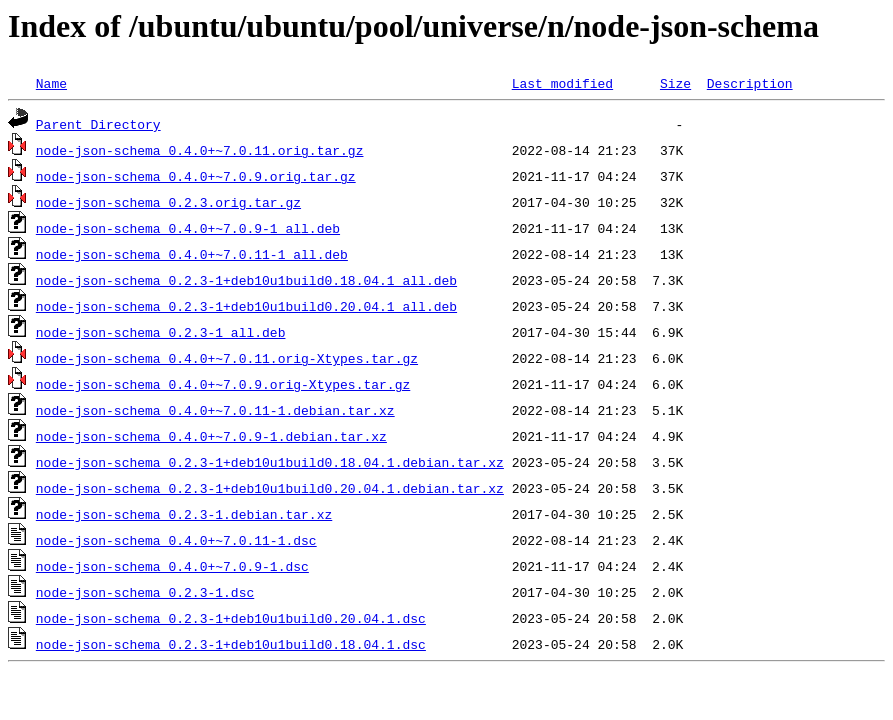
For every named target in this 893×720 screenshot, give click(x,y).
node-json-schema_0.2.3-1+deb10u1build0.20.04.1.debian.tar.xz (270, 488)
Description (750, 83)
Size (675, 83)
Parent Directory (98, 124)
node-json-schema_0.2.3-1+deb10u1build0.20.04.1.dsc (231, 618)
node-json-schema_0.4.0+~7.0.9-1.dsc (172, 566)
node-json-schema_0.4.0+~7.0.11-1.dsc (176, 540)
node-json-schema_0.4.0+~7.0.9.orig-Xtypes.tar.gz (223, 384)
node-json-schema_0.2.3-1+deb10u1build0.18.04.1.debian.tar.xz (270, 462)
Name (51, 83)
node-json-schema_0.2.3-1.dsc (145, 592)
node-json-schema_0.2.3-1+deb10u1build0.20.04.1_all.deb (246, 306)
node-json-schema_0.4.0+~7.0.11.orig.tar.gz (200, 150)
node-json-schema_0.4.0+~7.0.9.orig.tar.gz (196, 176)
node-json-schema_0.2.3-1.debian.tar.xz (184, 514)
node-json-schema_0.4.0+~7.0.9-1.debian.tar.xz (211, 436)
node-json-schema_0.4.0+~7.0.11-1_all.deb (192, 254)
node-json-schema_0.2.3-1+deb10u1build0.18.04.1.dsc (231, 644)
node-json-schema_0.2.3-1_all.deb (161, 332)
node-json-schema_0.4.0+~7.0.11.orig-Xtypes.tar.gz (227, 358)
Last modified (562, 83)
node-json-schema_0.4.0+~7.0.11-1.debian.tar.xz (215, 410)
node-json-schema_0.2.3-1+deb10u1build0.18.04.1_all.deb (246, 280)
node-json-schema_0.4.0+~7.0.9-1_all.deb (188, 228)
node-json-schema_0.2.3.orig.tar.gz (168, 202)
